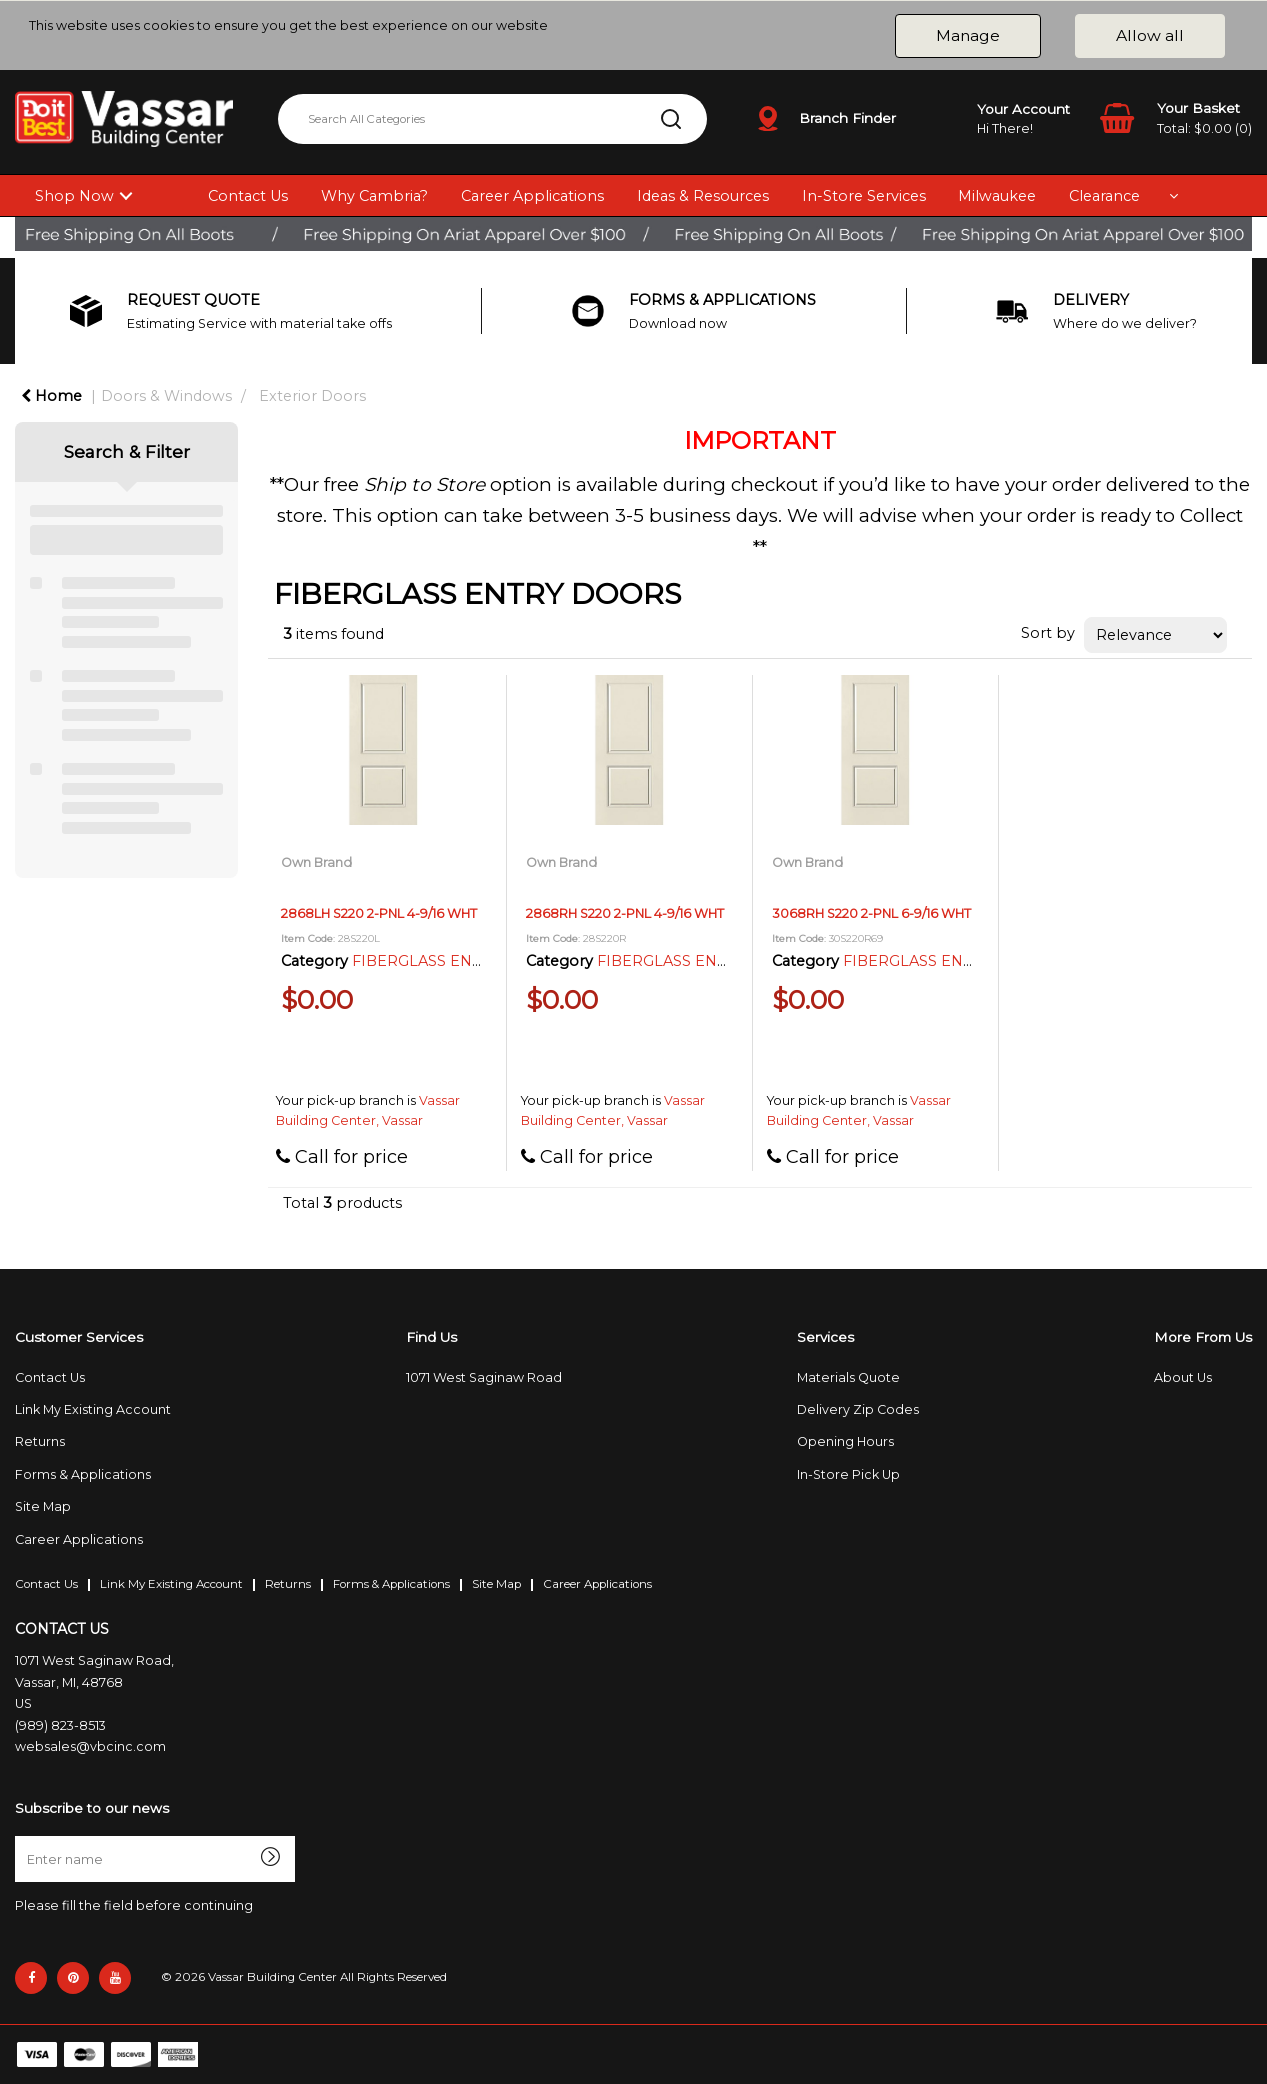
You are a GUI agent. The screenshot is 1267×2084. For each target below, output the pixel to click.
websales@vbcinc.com (90, 1746)
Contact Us (248, 196)
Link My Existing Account (93, 1409)
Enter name (20, 1835)
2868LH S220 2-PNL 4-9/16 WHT (379, 913)
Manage (968, 35)
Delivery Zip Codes (858, 1409)
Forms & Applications (83, 1474)
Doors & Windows (166, 396)
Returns (40, 1441)
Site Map (43, 1506)
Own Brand (316, 862)
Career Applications (532, 196)
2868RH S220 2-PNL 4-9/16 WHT (625, 913)
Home (51, 396)
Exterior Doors (312, 396)
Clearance (1104, 196)
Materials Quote (848, 1377)
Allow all (1150, 35)
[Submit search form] (671, 119)
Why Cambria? (374, 196)
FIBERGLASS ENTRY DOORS (457, 961)
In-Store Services (864, 196)
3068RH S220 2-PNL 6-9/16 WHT (871, 913)
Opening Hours (845, 1441)
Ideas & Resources (703, 196)
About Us (1183, 1377)
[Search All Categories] (492, 119)
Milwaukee (997, 196)
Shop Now (74, 196)
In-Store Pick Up (848, 1474)
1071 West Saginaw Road (484, 1377)
